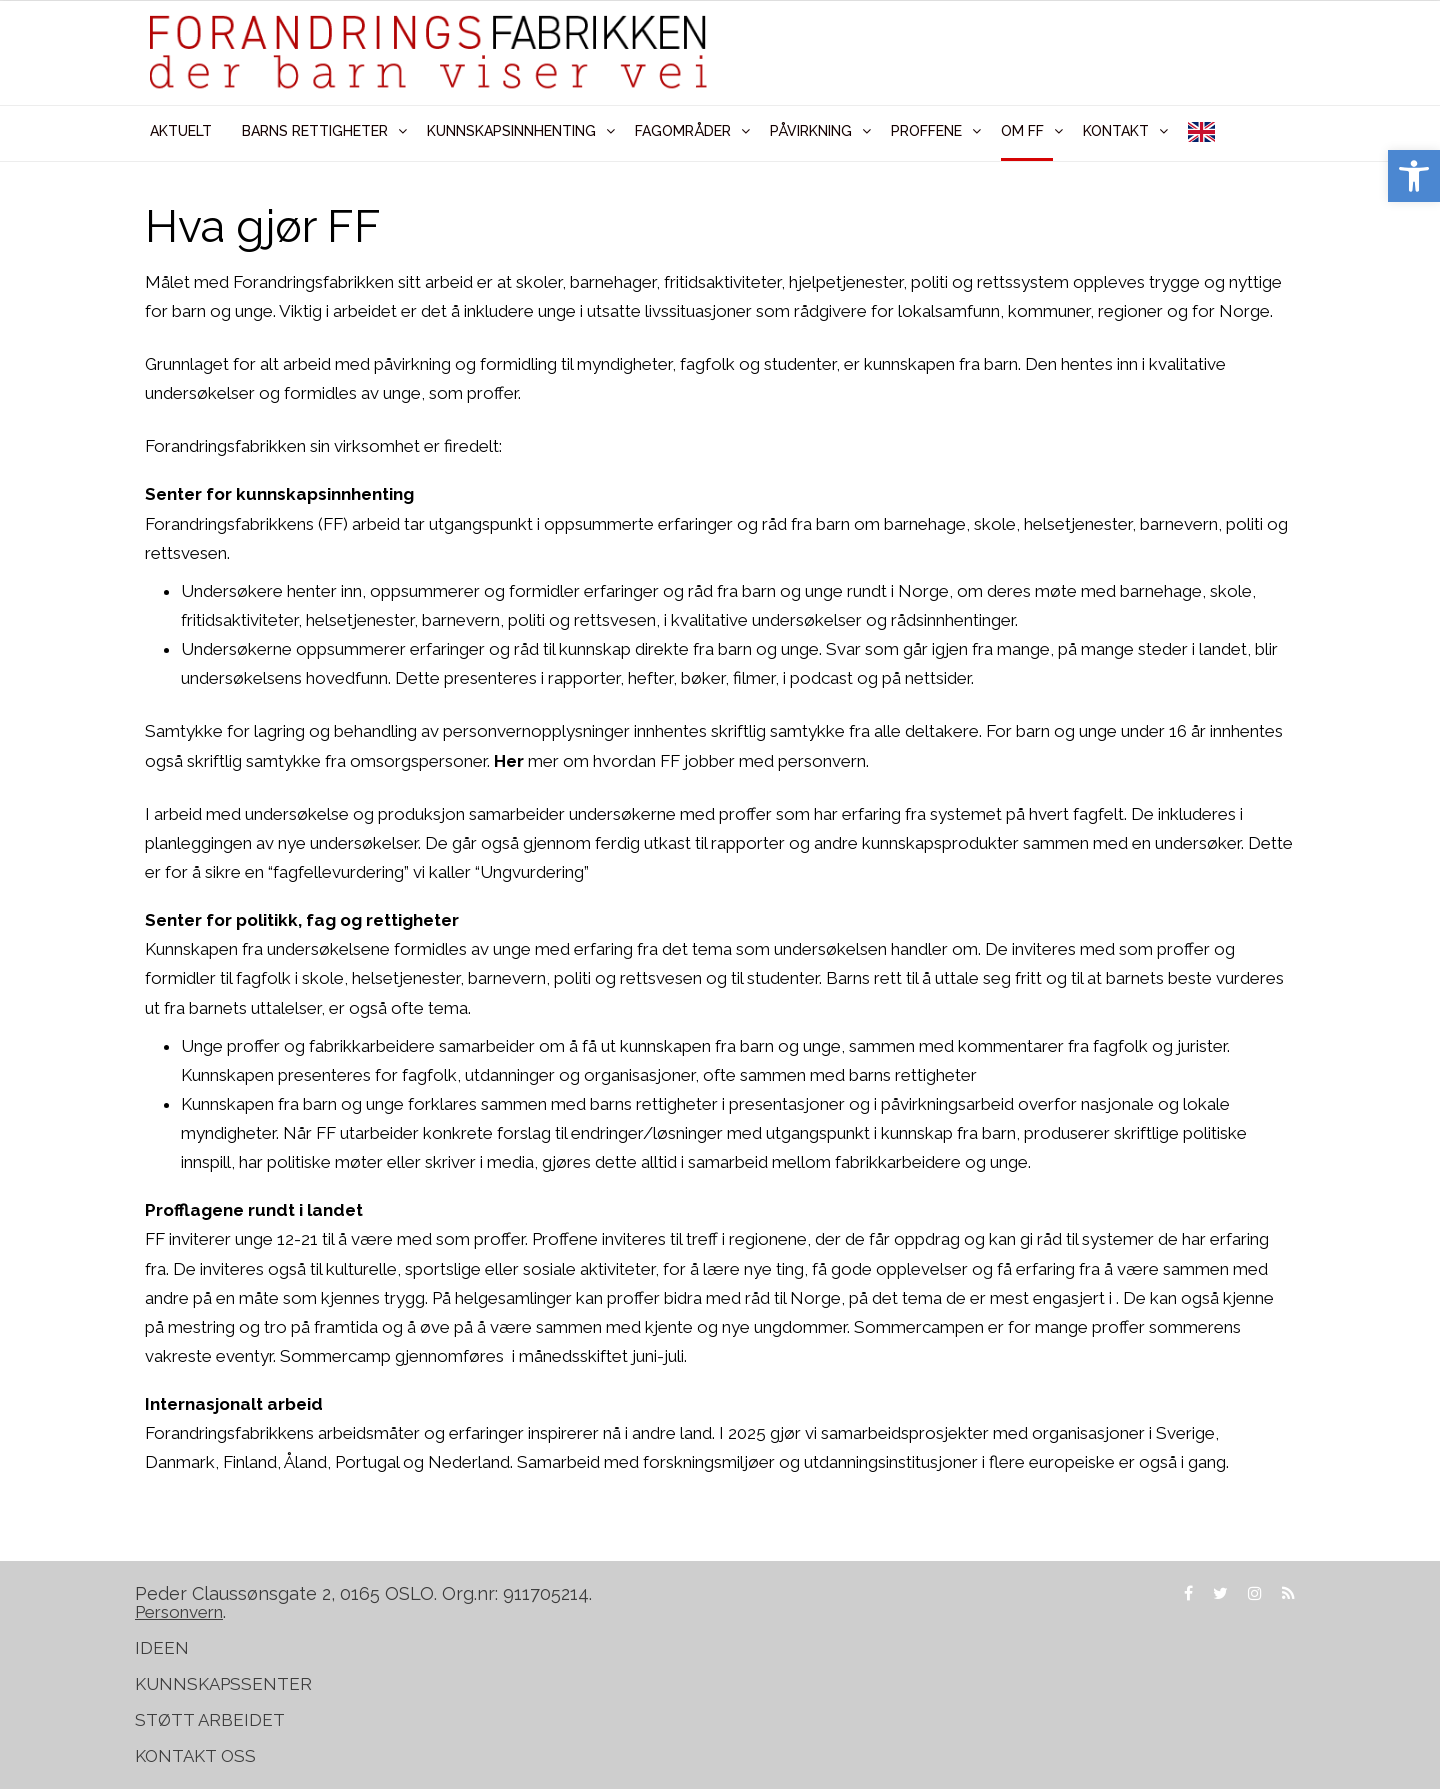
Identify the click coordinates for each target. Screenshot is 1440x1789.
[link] (1414, 176)
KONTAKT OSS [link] (195, 1756)
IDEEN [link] (162, 1648)
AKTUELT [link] (181, 131)
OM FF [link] (1022, 131)
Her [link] (509, 761)
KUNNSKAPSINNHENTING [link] (511, 131)
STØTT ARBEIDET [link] (212, 1720)
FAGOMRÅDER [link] (683, 131)
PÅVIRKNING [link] (811, 131)
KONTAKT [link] (1116, 131)
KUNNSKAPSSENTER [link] (223, 1684)
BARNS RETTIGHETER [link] (315, 131)
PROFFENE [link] (926, 131)
